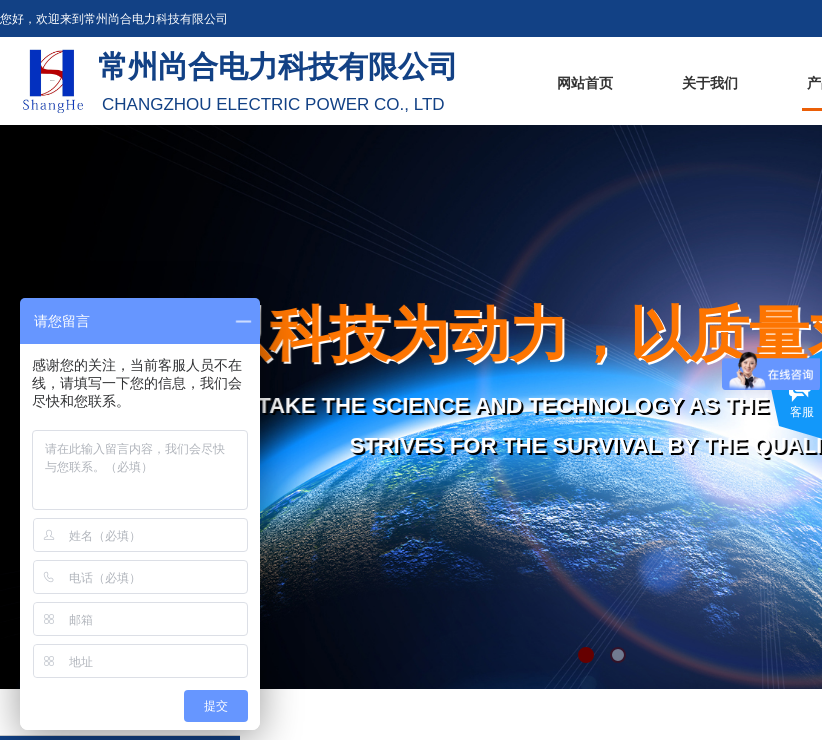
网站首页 (585, 83)
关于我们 (710, 83)
